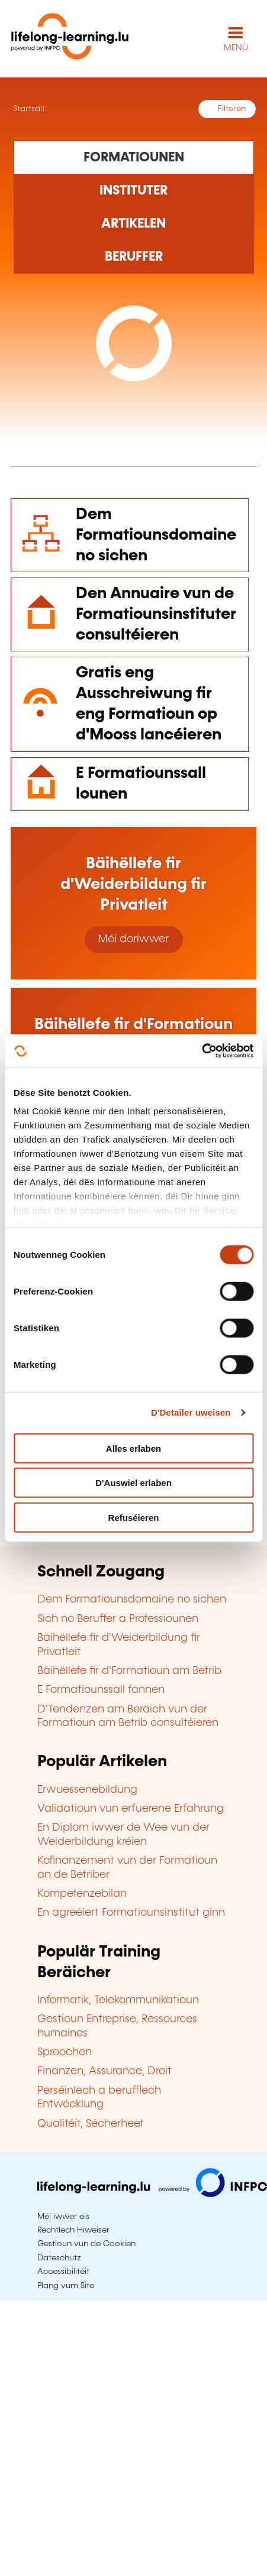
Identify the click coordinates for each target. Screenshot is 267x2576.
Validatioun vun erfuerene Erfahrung (130, 1808)
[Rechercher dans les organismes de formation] (134, 190)
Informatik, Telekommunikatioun (118, 2000)
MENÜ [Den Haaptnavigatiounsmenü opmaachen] (236, 48)
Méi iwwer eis (63, 2216)
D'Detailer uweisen (191, 1412)
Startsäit (28, 109)
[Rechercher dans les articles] (134, 224)
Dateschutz (59, 2258)
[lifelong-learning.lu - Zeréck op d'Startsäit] (70, 38)
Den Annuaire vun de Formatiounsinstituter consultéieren (156, 614)
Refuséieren (133, 1517)
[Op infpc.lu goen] (152, 2194)
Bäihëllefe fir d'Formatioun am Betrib (129, 1671)
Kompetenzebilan (82, 1894)
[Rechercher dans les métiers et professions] (134, 257)
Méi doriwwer (133, 939)
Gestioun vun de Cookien (86, 2244)
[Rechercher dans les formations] (134, 157)
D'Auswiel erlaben (133, 1483)
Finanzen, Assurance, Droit (104, 2071)
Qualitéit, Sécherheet (90, 2123)
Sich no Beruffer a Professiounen (117, 1619)
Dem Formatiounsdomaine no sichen (156, 535)
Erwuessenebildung (87, 1790)
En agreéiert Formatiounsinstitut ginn (131, 1912)
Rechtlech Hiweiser (73, 2230)
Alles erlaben (133, 1448)
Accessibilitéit (63, 2271)
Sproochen (64, 2052)
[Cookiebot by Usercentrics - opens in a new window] (201, 1051)
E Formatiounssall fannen (101, 1690)
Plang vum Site (65, 2286)
